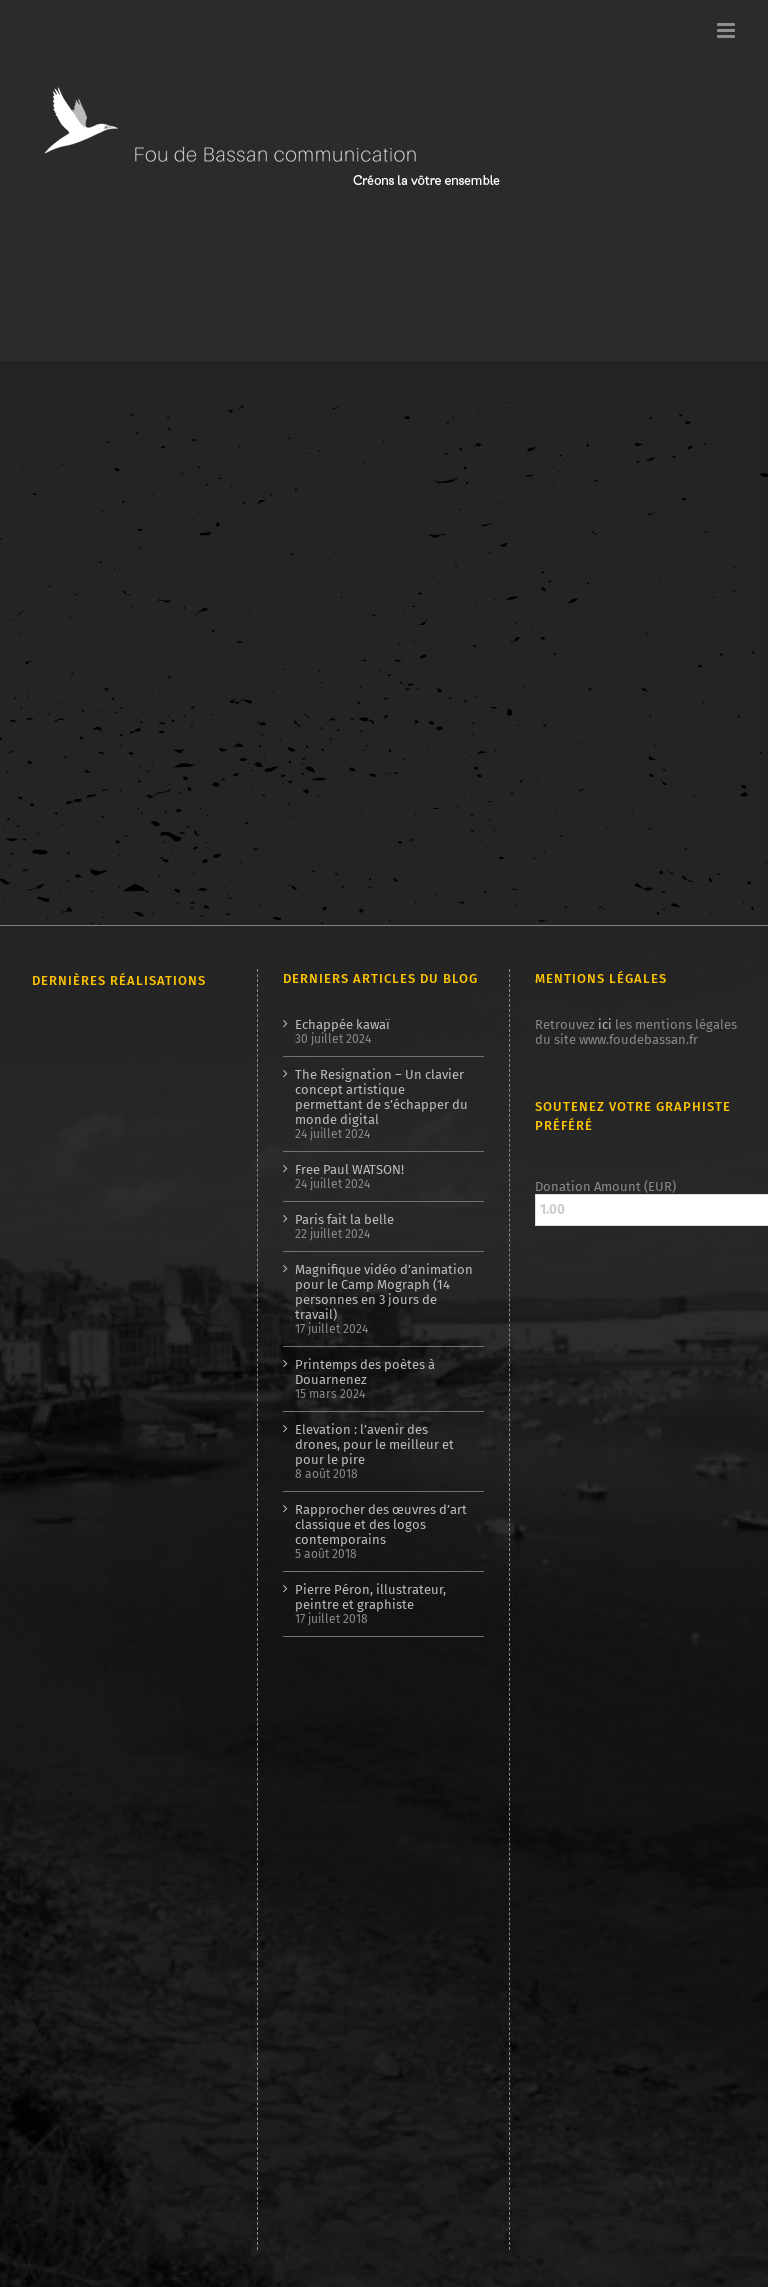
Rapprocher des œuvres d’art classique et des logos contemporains (381, 1524)
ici (605, 1024)
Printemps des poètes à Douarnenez (365, 1372)
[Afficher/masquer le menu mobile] (727, 30)
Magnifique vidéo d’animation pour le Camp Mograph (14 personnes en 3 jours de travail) (384, 1292)
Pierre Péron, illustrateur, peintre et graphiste (370, 1597)
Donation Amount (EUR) (605, 1186)
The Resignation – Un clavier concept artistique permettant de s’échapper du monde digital (381, 1097)
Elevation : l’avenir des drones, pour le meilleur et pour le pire (374, 1444)
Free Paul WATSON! (349, 1169)
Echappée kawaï (342, 1024)
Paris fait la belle (344, 1219)
